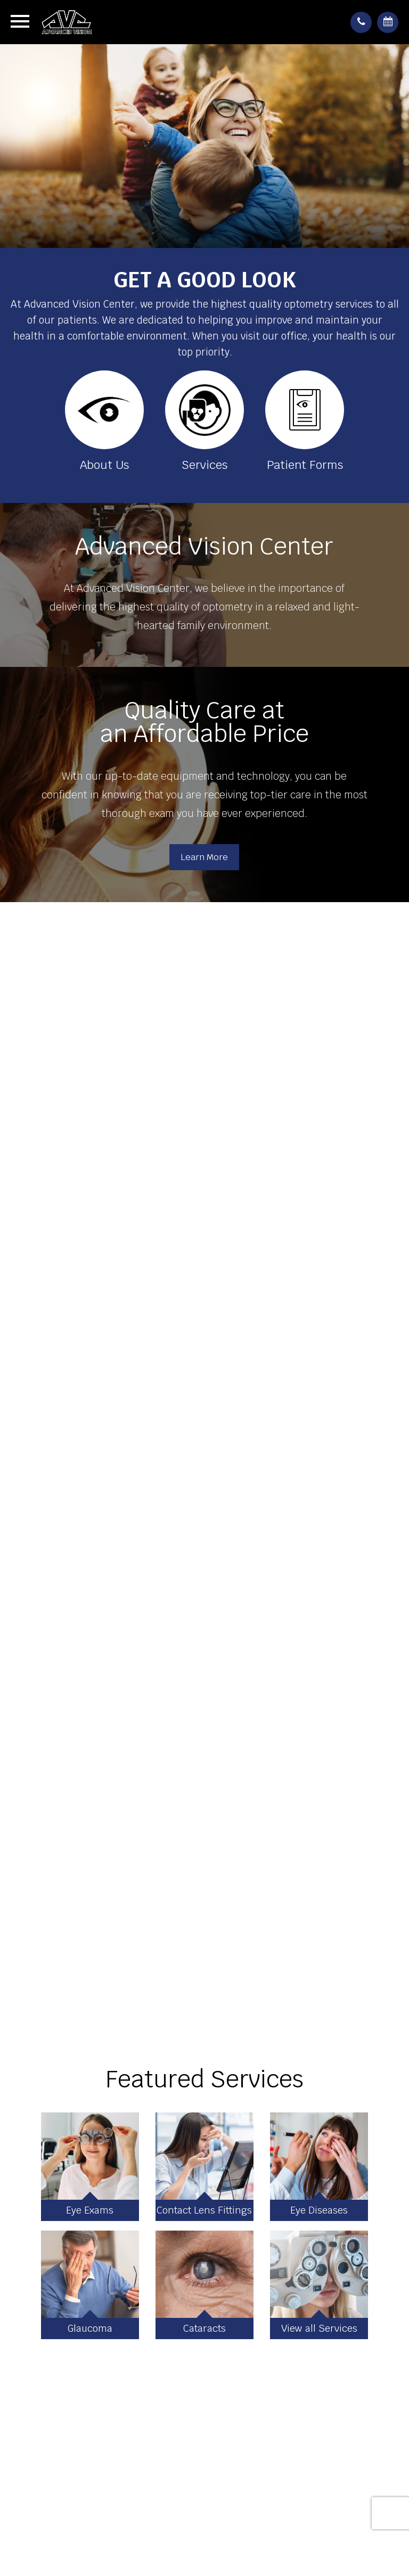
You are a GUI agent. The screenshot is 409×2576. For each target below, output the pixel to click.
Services (204, 464)
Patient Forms (305, 464)
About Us (104, 464)
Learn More (204, 857)
